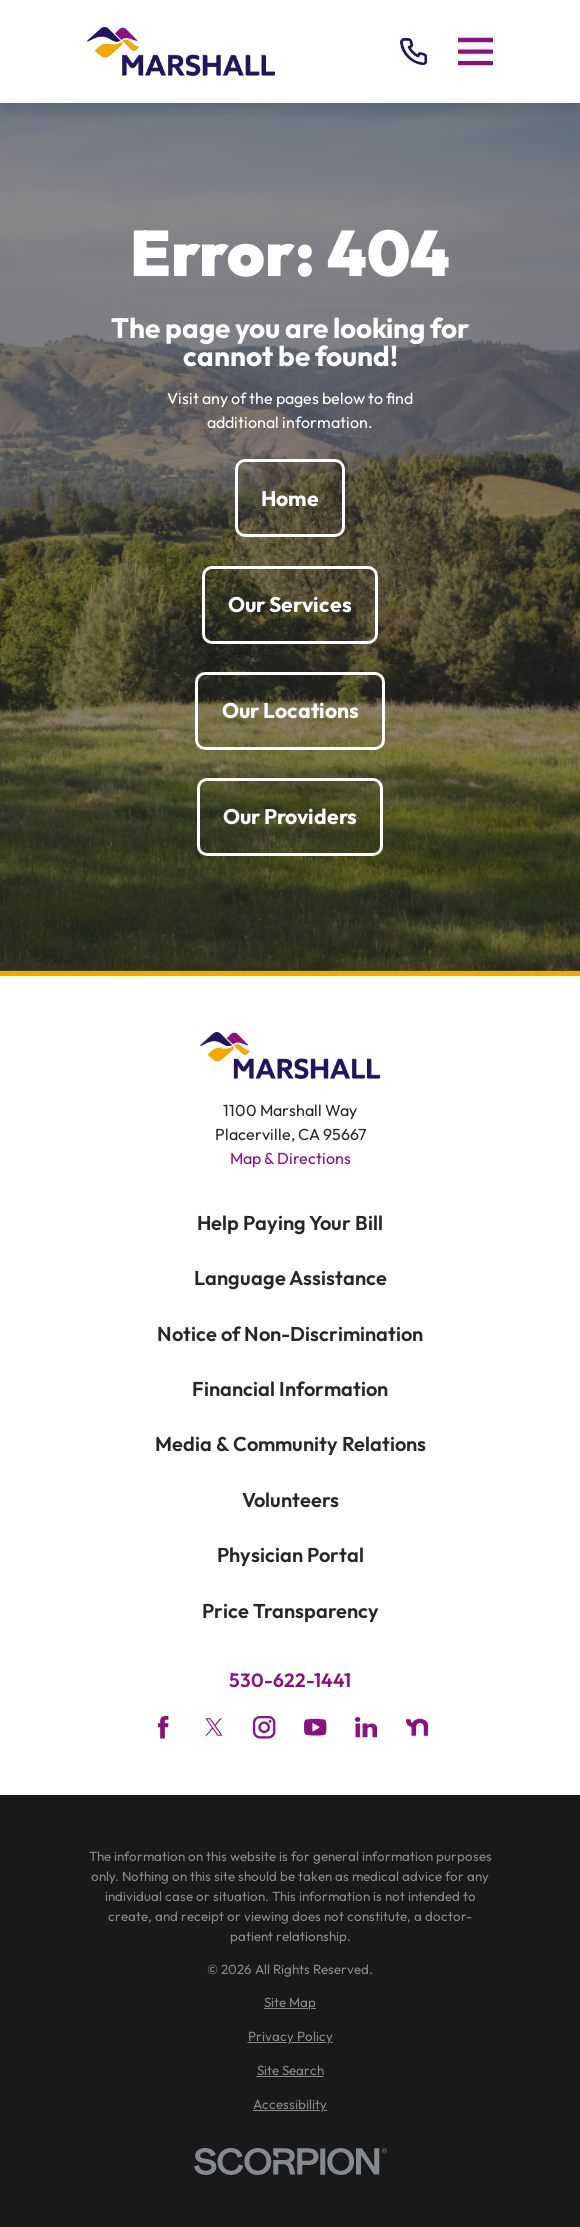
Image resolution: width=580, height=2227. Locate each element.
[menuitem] (290, 2003)
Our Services (290, 604)
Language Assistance (290, 1277)
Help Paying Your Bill (290, 1222)
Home (290, 498)
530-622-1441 (290, 1680)
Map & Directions (290, 1158)
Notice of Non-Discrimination (290, 1333)
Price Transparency (290, 1610)
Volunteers (290, 1499)
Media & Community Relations (290, 1443)
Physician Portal (290, 1554)
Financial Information (290, 1388)
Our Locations (290, 710)
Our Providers (290, 816)
